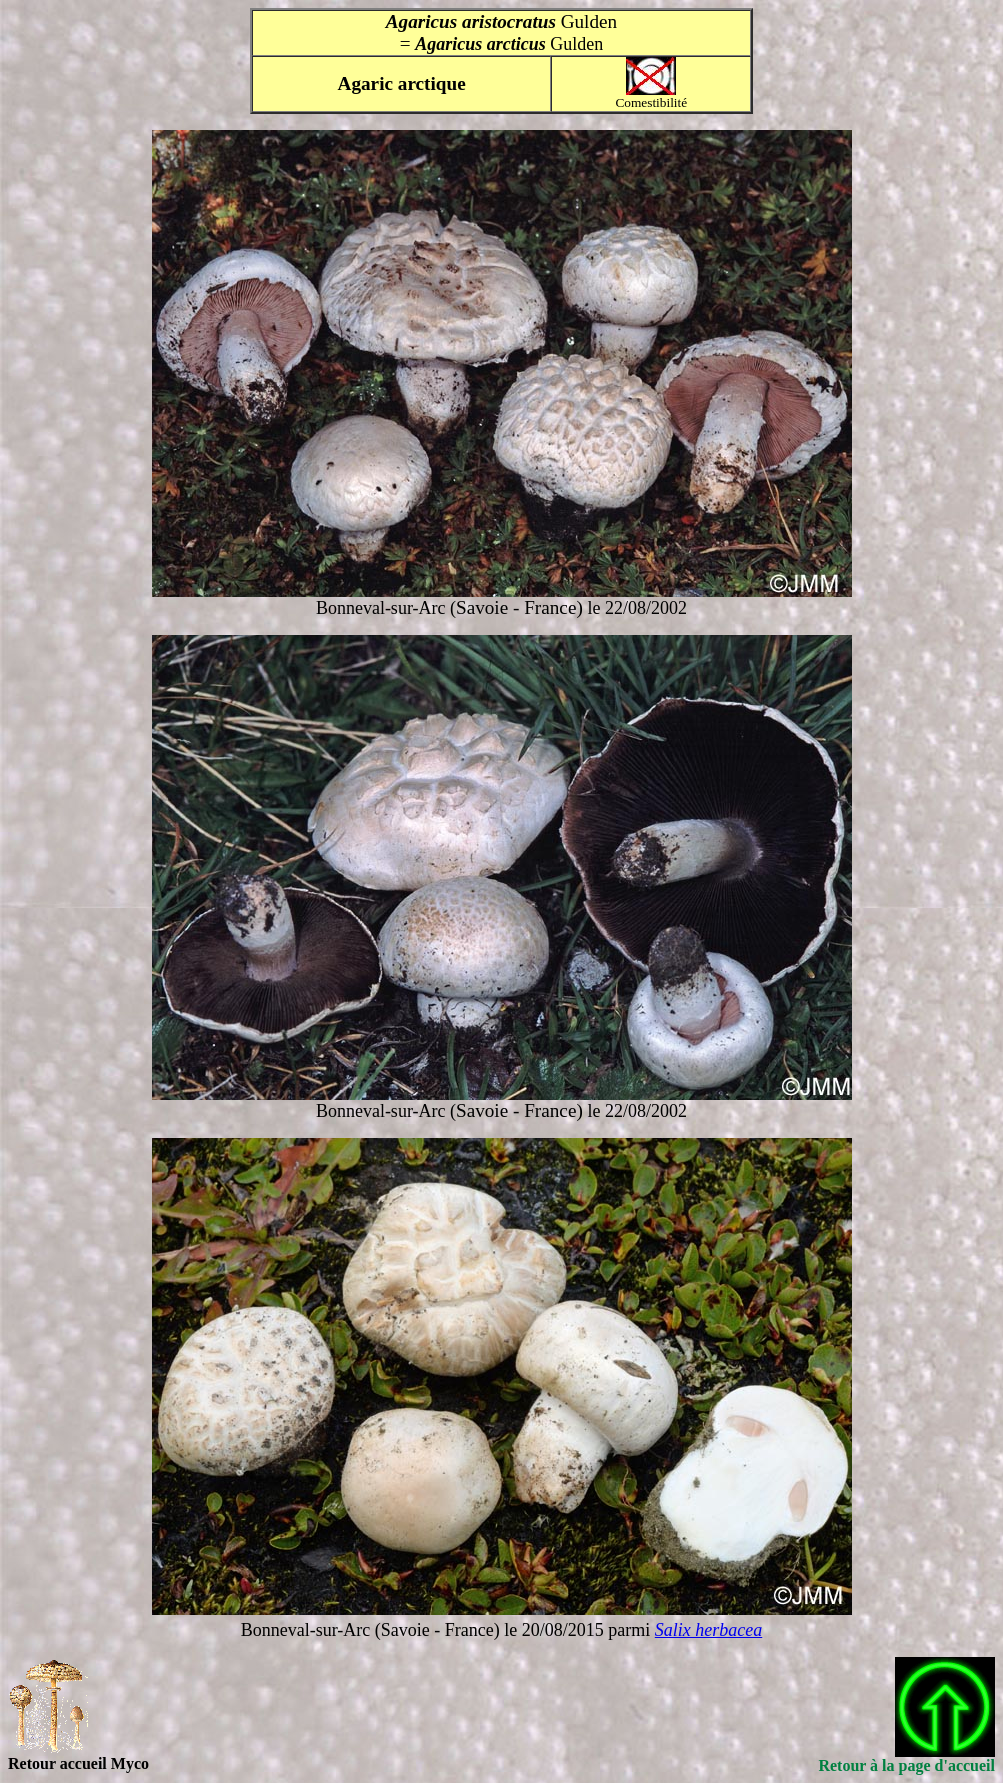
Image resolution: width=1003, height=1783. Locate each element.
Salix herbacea (708, 1630)
